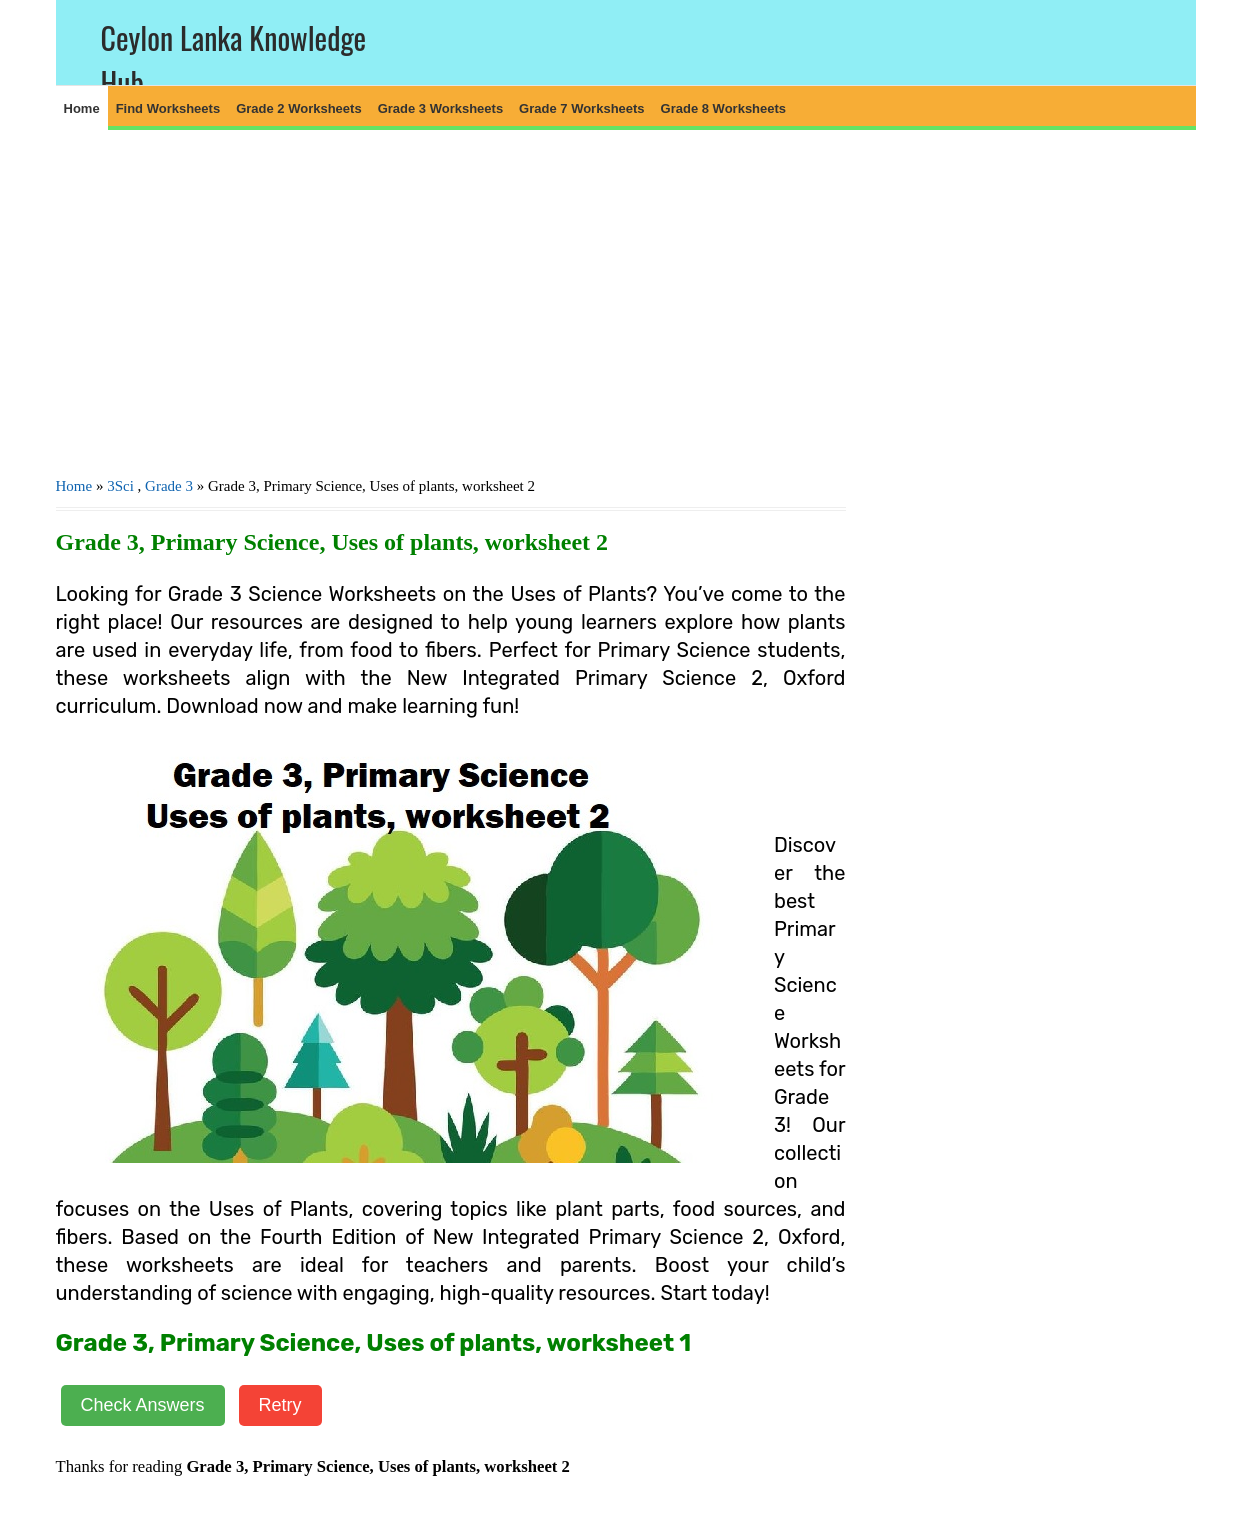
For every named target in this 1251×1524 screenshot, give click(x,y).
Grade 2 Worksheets (298, 108)
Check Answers (143, 1405)
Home (82, 108)
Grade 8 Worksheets (723, 108)
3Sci (120, 486)
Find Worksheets (168, 108)
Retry (280, 1405)
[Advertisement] (451, 301)
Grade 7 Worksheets (581, 108)
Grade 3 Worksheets (440, 108)
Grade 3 (169, 486)
